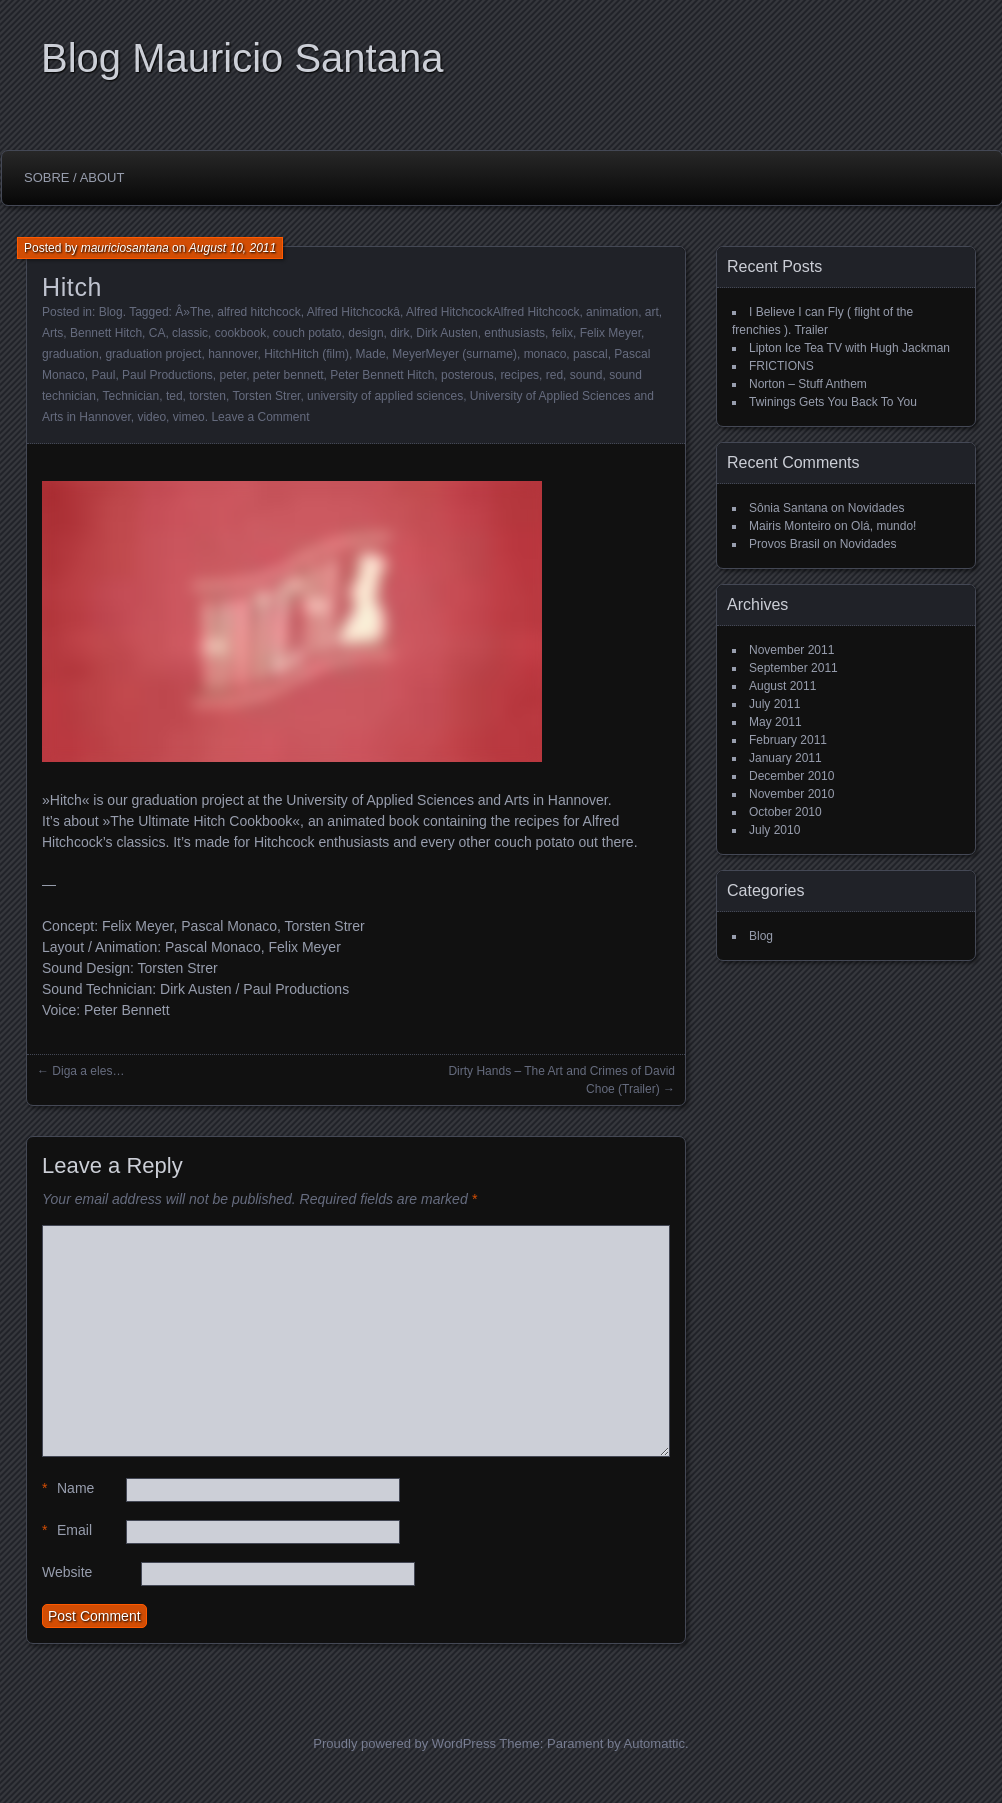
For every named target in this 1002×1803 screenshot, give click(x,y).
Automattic (654, 1743)
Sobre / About (74, 177)
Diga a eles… (88, 1071)
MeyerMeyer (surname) (454, 354)
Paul (103, 375)
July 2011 (774, 704)
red (554, 375)
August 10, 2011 (232, 248)
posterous (467, 375)
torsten (207, 396)
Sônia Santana (788, 508)
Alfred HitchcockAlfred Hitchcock (492, 312)
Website (67, 1572)
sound (586, 375)
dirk (399, 333)
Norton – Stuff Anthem (808, 384)
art (652, 312)
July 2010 (774, 830)
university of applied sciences (385, 396)
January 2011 (785, 758)
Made (371, 354)
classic (190, 333)
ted (174, 396)
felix (562, 333)
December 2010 (791, 776)
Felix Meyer (610, 333)
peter (232, 375)
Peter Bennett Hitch (382, 375)
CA (157, 333)
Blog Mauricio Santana (242, 58)
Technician (131, 396)
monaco (545, 354)
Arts (52, 333)
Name (68, 1488)
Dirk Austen (446, 333)
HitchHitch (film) (306, 354)
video (151, 417)
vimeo (189, 417)
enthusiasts (514, 333)
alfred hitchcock (258, 312)
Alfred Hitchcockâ (353, 312)
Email (67, 1530)
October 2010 (785, 812)
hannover (232, 354)
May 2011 (775, 722)
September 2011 (793, 668)
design (365, 333)
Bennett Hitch (106, 333)
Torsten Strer (266, 396)
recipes (519, 375)
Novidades (876, 508)
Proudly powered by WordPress (404, 1743)
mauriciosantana (125, 248)
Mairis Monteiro (790, 526)
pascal (590, 354)
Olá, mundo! (883, 526)
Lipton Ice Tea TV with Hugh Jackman (849, 348)
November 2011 (791, 650)
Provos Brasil (784, 544)
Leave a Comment (260, 417)
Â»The (192, 312)
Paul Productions (167, 375)
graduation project (153, 354)
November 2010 (791, 794)
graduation (70, 354)
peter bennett (288, 375)
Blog (111, 312)
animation (612, 312)
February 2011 (788, 740)
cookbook (240, 333)
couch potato (307, 333)
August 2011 (782, 686)
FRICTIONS (781, 366)
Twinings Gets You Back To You (833, 402)
